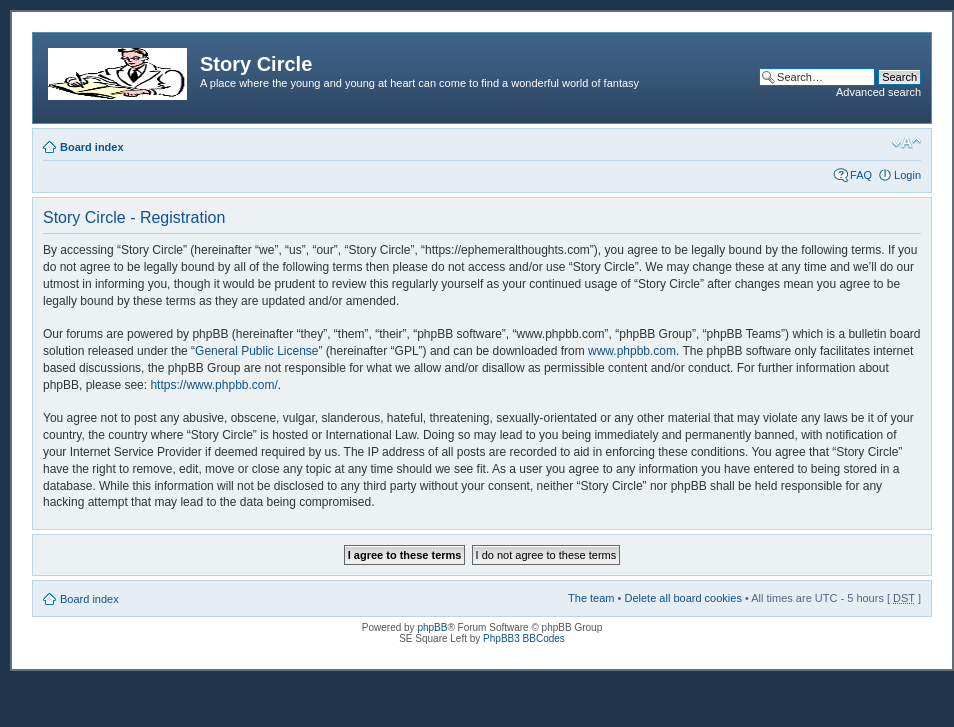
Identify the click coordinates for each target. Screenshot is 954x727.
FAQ (861, 175)
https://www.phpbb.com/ (213, 385)
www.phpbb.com (632, 351)
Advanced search (878, 92)
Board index (92, 147)
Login (907, 175)
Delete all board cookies (682, 598)
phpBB (432, 627)
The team (591, 598)
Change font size (906, 143)
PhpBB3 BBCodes (524, 638)
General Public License (256, 351)
